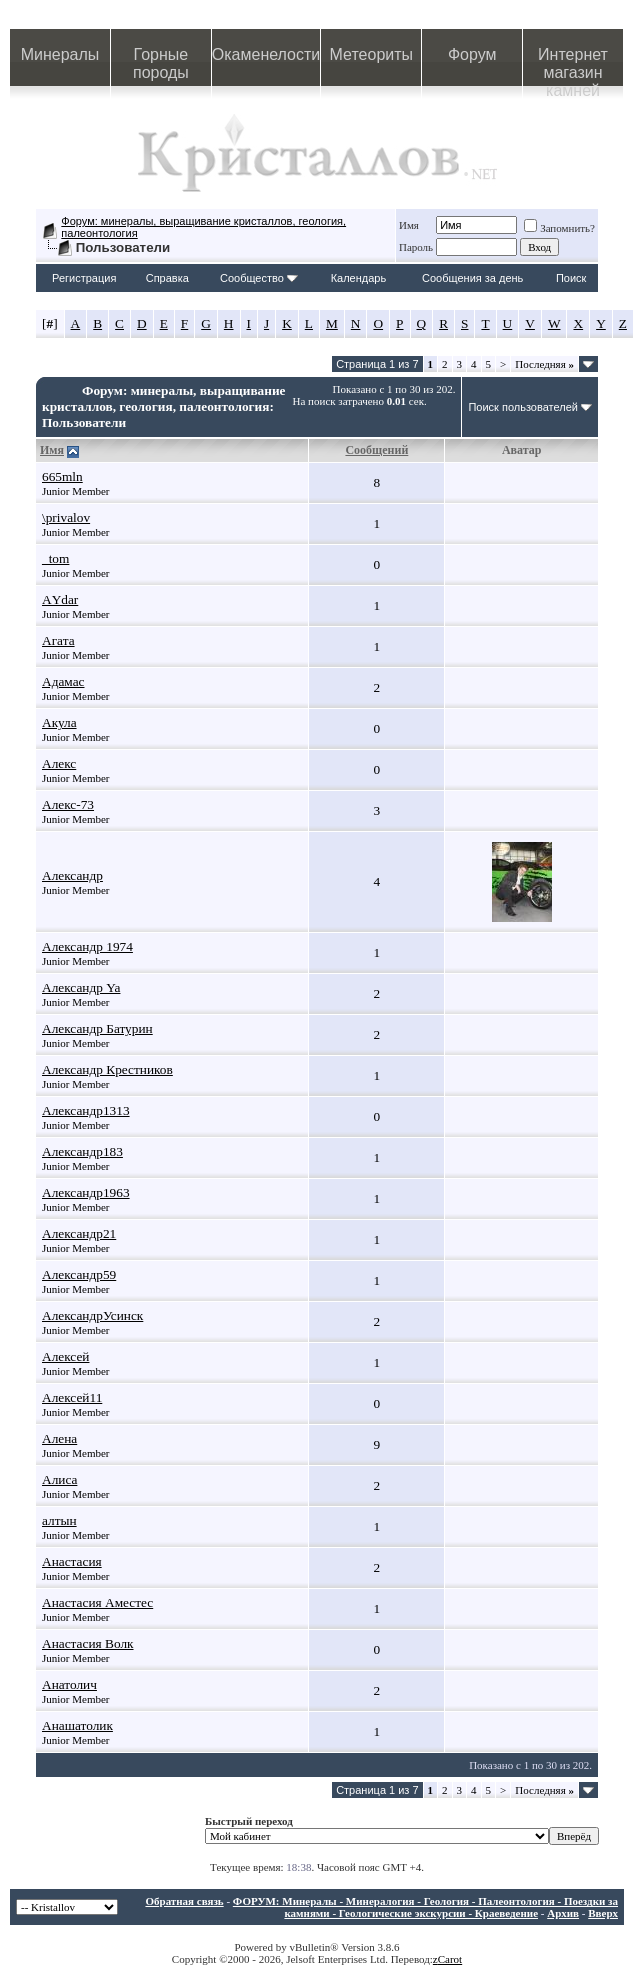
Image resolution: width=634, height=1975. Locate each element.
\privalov (66, 517)
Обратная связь (184, 1901)
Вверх (603, 1913)
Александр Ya (81, 987)
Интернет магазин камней (573, 66)
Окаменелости (266, 54)
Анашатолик (77, 1725)
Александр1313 (86, 1110)
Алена (59, 1438)
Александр (72, 875)
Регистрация (84, 278)
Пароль (416, 247)
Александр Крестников (107, 1069)
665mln (62, 476)
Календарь (359, 278)
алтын (59, 1520)
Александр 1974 (87, 946)
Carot (450, 1959)
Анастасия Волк (88, 1643)
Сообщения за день (472, 278)
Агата (58, 640)
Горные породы (161, 63)
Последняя (544, 364)
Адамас (63, 681)
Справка (167, 278)
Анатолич (69, 1684)
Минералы (60, 54)
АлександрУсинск (92, 1315)
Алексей (65, 1356)
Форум (472, 54)
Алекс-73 (68, 804)
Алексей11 (72, 1397)
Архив (563, 1913)
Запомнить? (559, 228)
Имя (409, 225)
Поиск (571, 278)
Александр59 (79, 1274)
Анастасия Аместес (97, 1602)
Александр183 (82, 1151)
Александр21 (79, 1233)
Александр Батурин (97, 1028)
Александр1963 (86, 1192)
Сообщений (376, 450)
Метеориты (371, 54)
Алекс (59, 763)
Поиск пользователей (523, 407)
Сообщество (259, 278)
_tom (55, 558)
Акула (59, 722)
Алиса (59, 1479)
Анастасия (72, 1561)
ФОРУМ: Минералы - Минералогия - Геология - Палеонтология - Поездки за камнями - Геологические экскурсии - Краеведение (425, 1907)
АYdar (60, 599)
